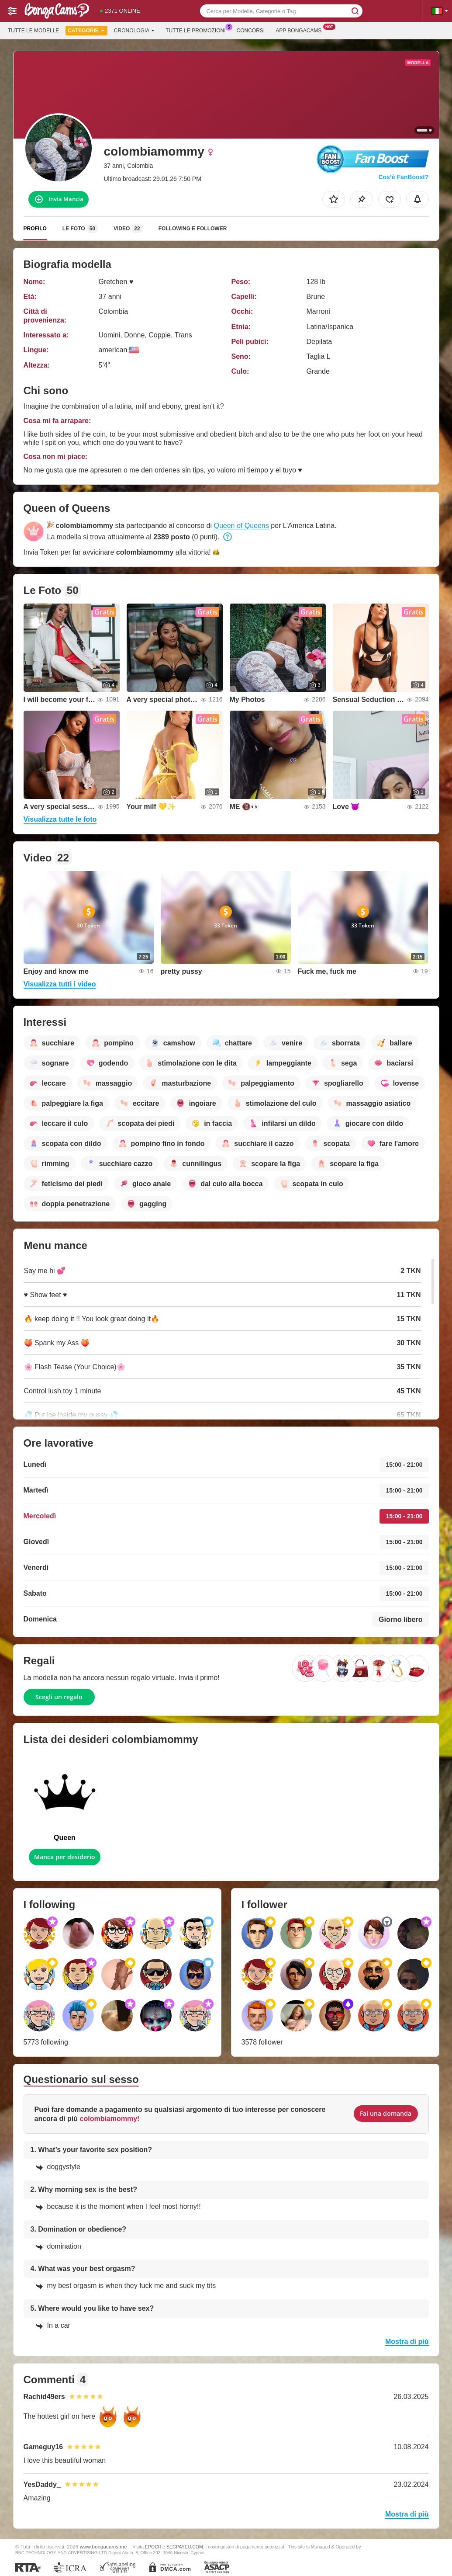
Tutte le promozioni (198, 30)
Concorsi (251, 31)
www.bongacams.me (103, 2546)
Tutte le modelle (33, 31)
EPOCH (153, 2546)
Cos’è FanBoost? (403, 177)
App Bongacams (301, 30)
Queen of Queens (241, 525)
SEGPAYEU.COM (184, 2546)
